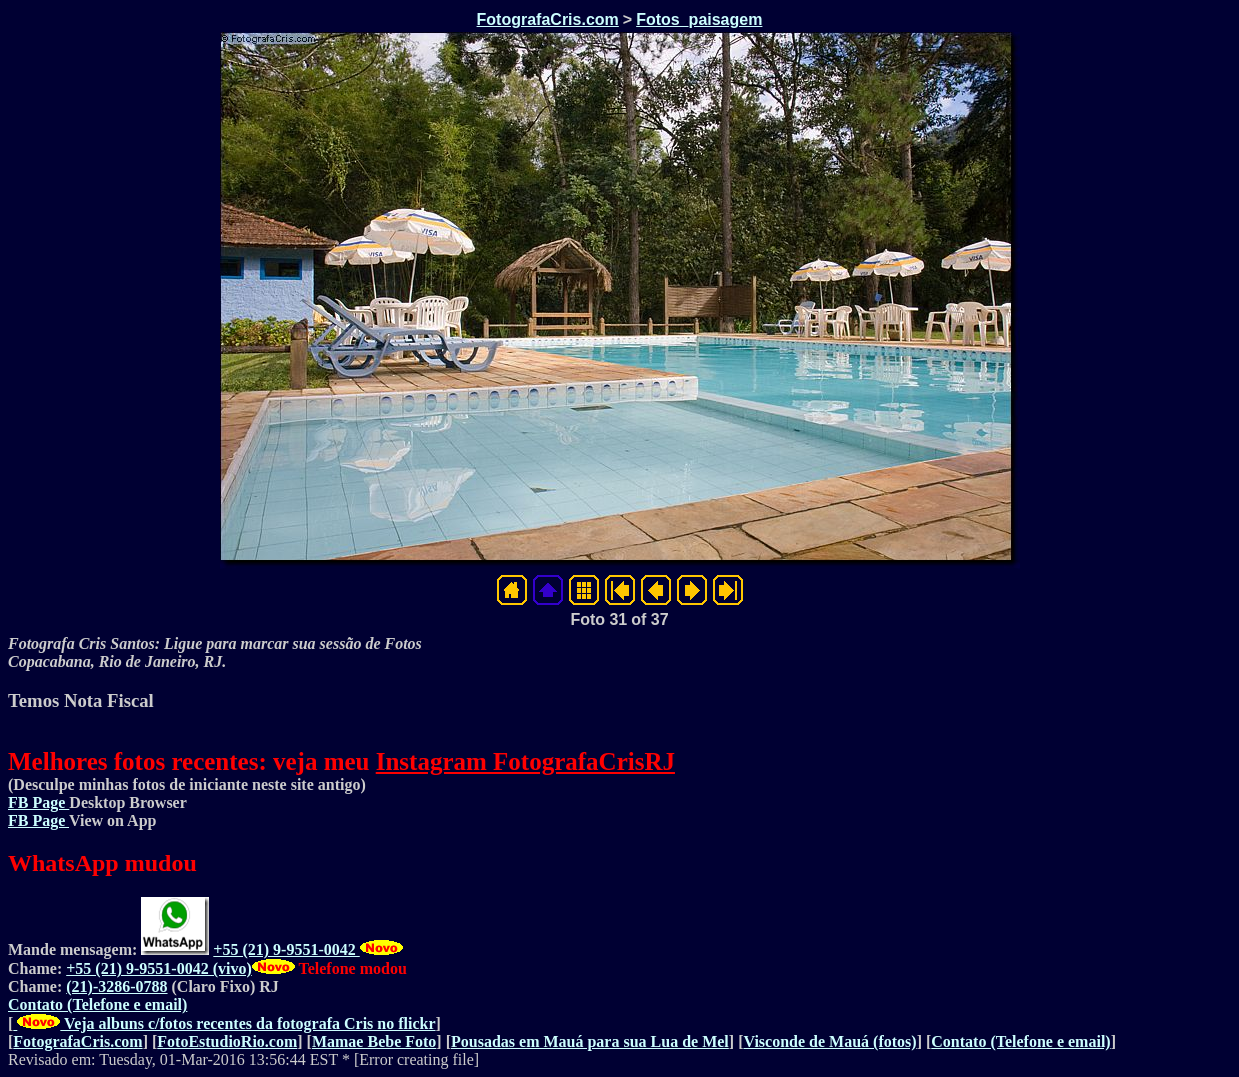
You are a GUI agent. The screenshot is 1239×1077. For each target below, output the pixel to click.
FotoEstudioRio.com (227, 1041)
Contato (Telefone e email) (97, 1004)
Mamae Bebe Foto (374, 1041)
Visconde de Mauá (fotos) (829, 1041)
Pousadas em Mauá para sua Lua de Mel (590, 1041)
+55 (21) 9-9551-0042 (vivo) (159, 968)
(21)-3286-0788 (116, 986)
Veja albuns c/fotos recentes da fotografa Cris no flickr (224, 1023)
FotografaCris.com (548, 19)
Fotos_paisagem (699, 19)
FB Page (38, 802)
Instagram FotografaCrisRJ (525, 761)
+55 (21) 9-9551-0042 (286, 949)
